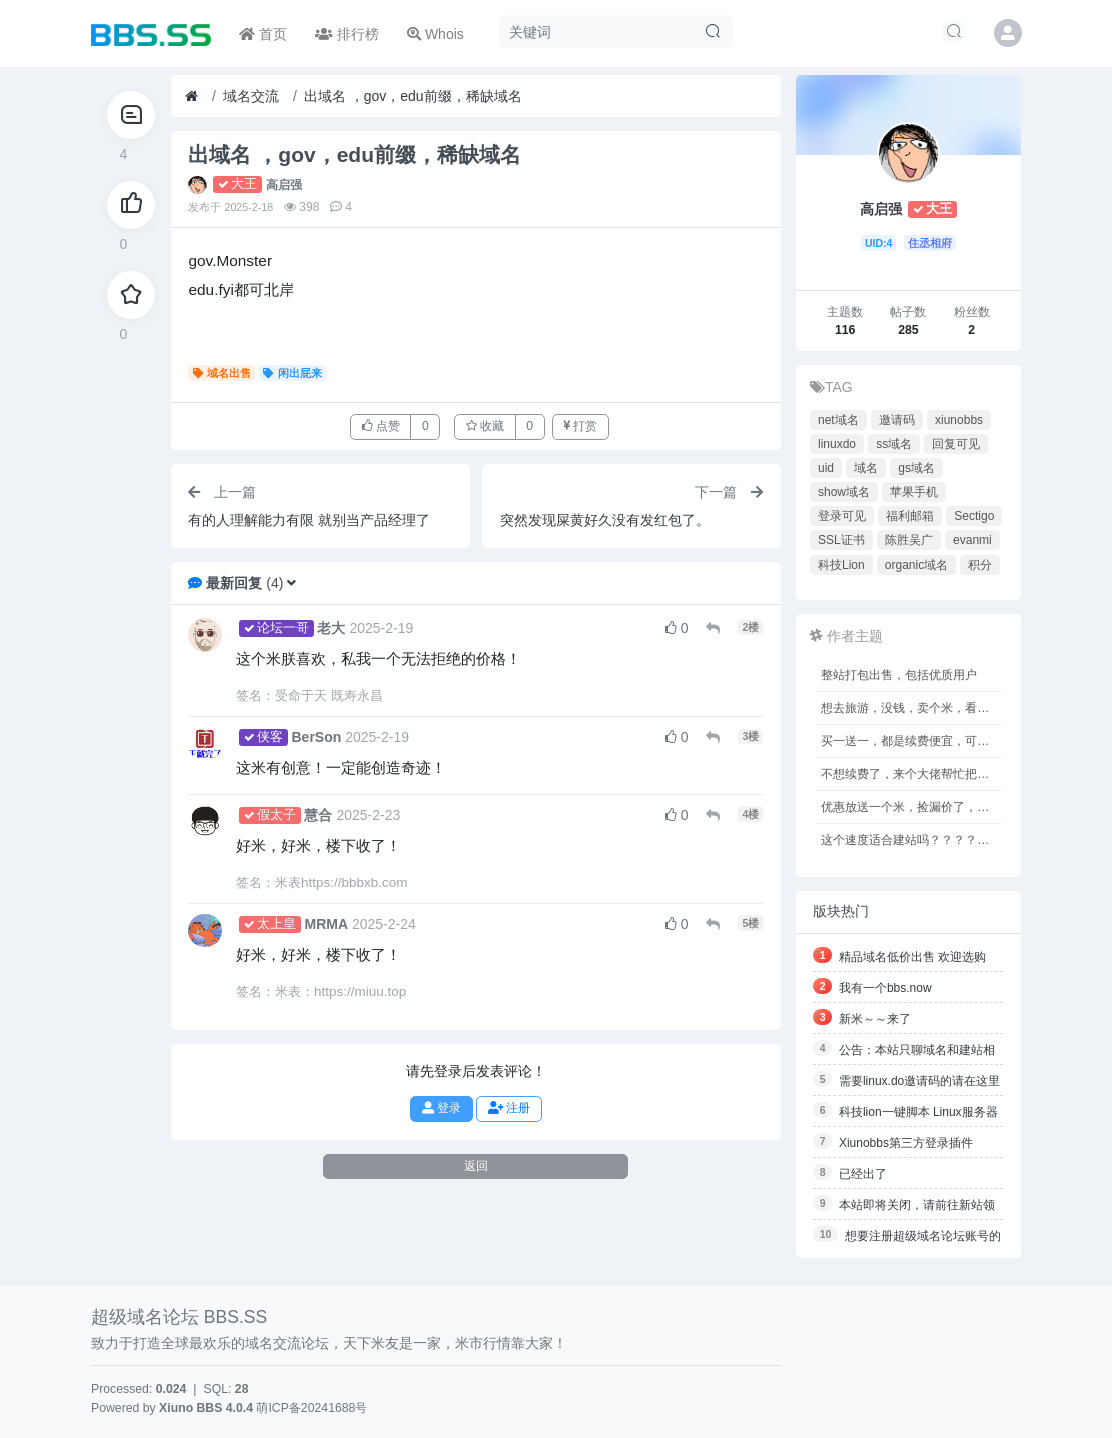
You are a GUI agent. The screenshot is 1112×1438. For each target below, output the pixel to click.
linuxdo (837, 444)
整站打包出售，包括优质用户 (899, 675)
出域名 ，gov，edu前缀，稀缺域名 (413, 96)
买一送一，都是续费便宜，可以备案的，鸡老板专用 (912, 741)
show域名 (844, 492)
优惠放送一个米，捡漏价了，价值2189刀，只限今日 (912, 807)
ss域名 (894, 444)
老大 (331, 628)
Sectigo (974, 516)
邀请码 (897, 420)
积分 (980, 565)
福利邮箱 (910, 516)
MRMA (326, 924)
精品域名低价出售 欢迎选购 (912, 957)
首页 (263, 34)
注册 (509, 1108)
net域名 (838, 420)
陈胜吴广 (909, 540)
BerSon (316, 737)
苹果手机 (914, 492)
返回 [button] (476, 1166)
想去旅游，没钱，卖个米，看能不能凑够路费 (912, 708)
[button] (291, 583)
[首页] (191, 96)
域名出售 (222, 373)
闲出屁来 (292, 373)
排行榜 (347, 34)
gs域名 (916, 468)
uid (826, 468)
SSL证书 (841, 540)
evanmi (972, 540)
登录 (441, 1108)
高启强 (284, 185)
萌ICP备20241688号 (311, 1408)
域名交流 (251, 96)
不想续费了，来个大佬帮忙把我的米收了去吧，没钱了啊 (912, 774)
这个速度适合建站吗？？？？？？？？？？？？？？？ (912, 840)
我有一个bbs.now (885, 988)
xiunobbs (959, 420)
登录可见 (842, 516)
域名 (866, 468)
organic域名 (916, 565)
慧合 (318, 815)
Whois (435, 34)
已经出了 (863, 1174)
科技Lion (841, 565)
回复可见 (956, 444)
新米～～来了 (875, 1019)
